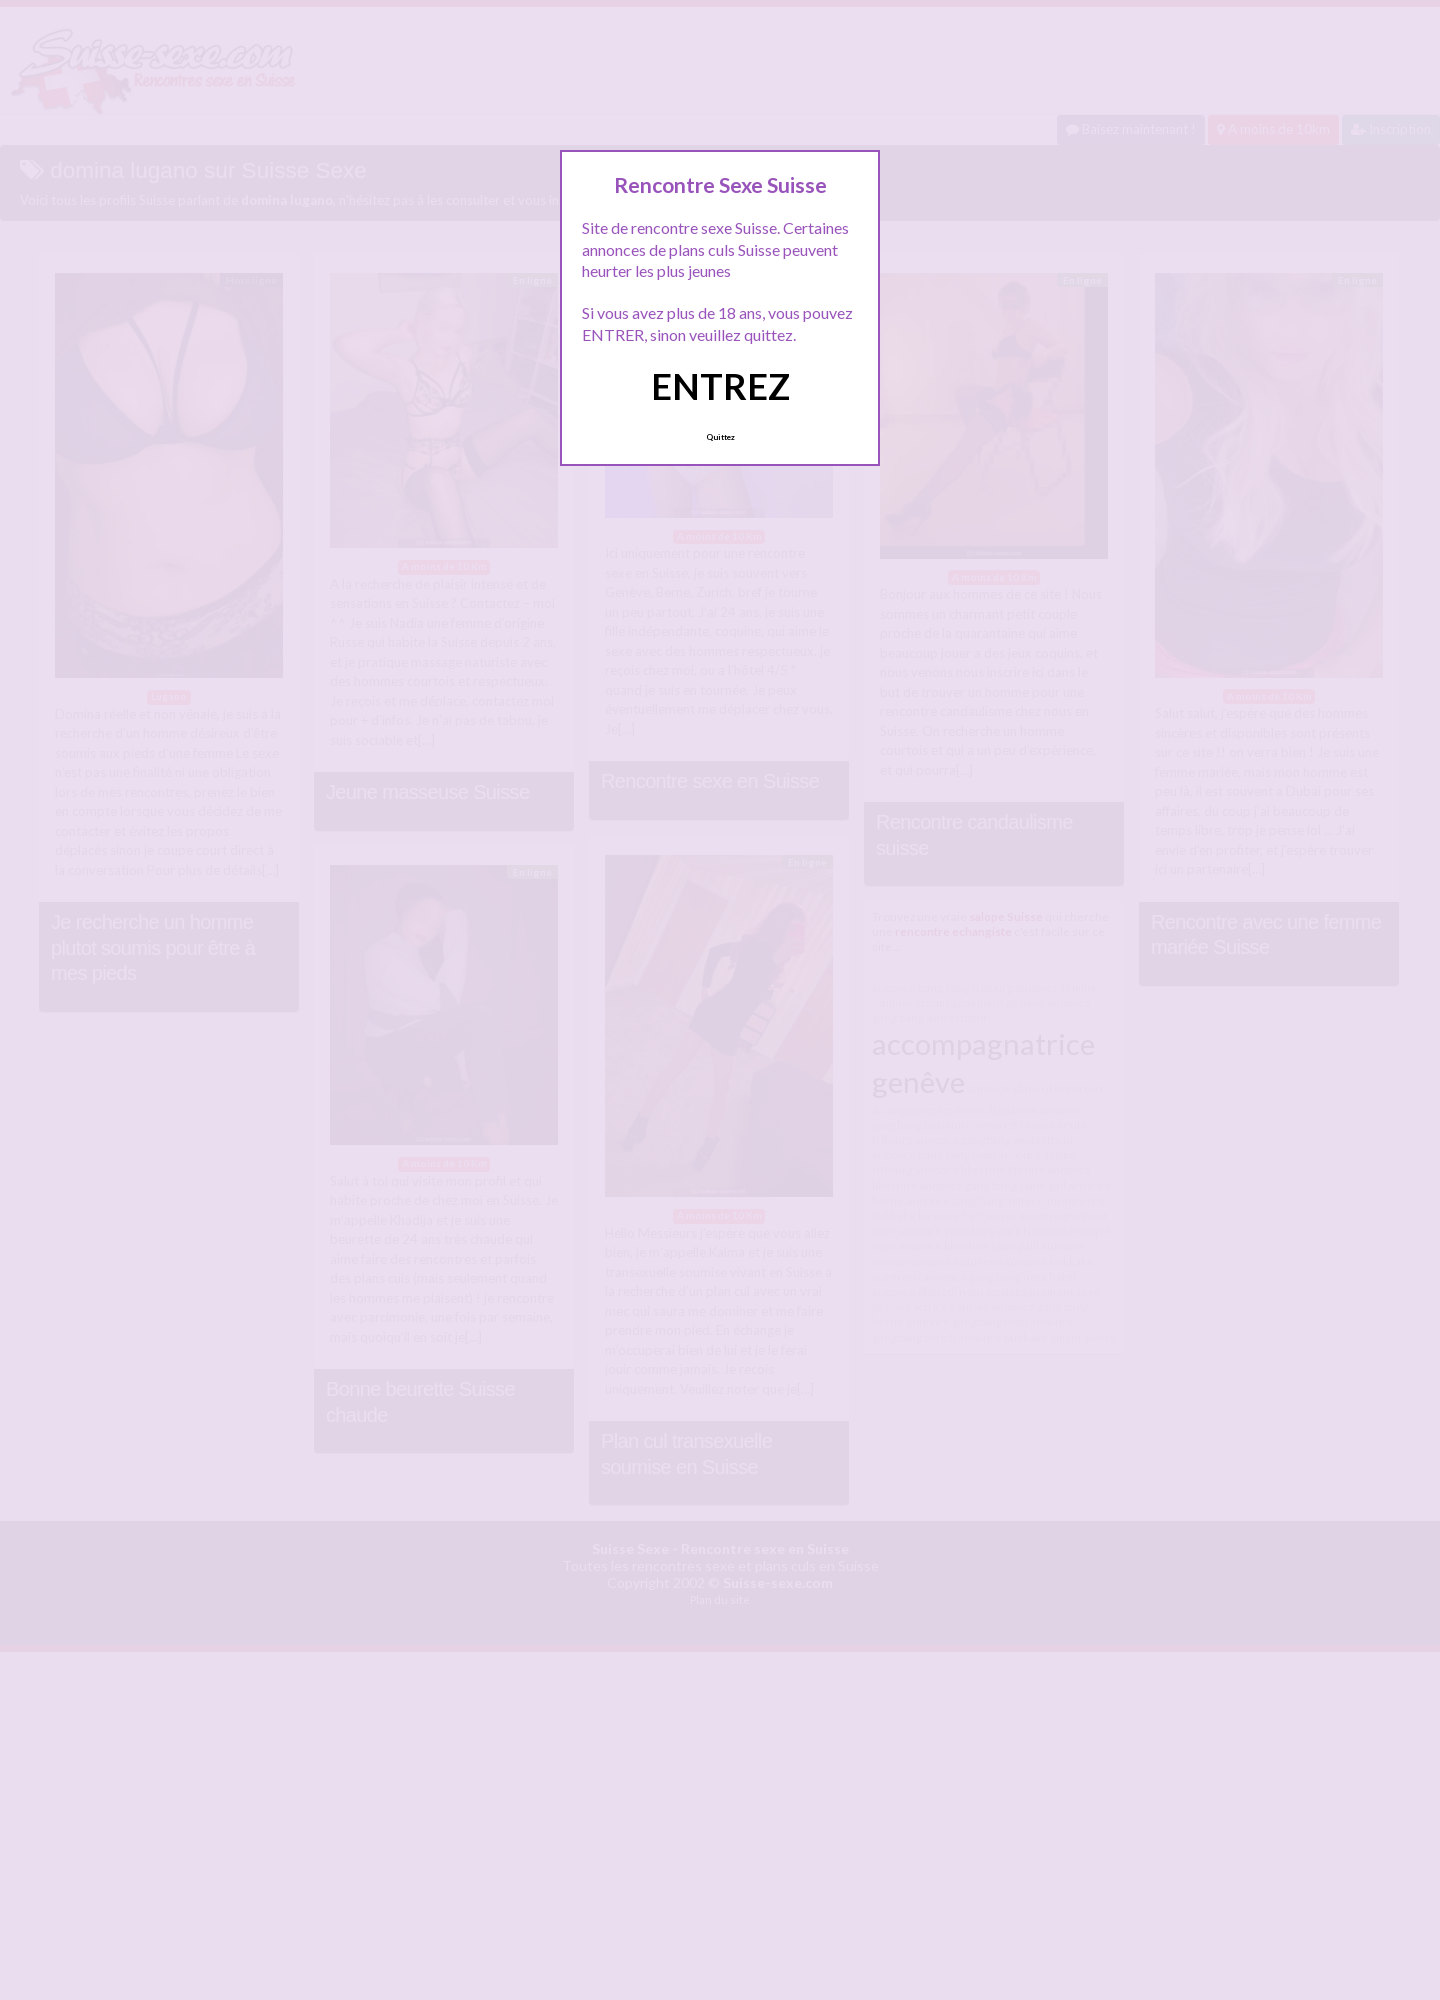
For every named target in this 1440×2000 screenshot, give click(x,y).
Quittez (720, 437)
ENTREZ (720, 386)
